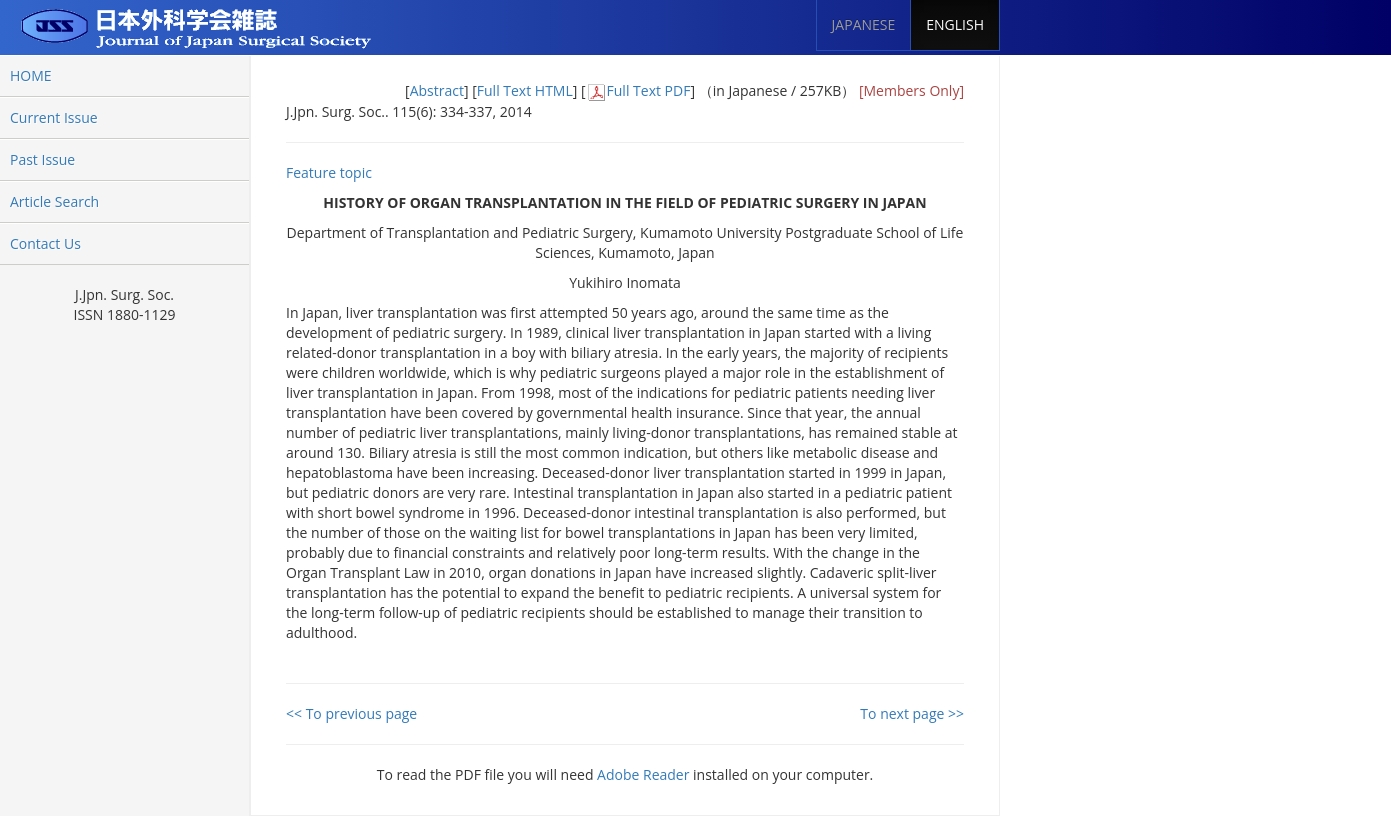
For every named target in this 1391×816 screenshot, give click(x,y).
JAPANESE (864, 24)
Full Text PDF (649, 90)
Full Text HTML (525, 90)
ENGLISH (955, 24)
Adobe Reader (643, 774)
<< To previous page (351, 713)
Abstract (437, 90)
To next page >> (912, 713)
